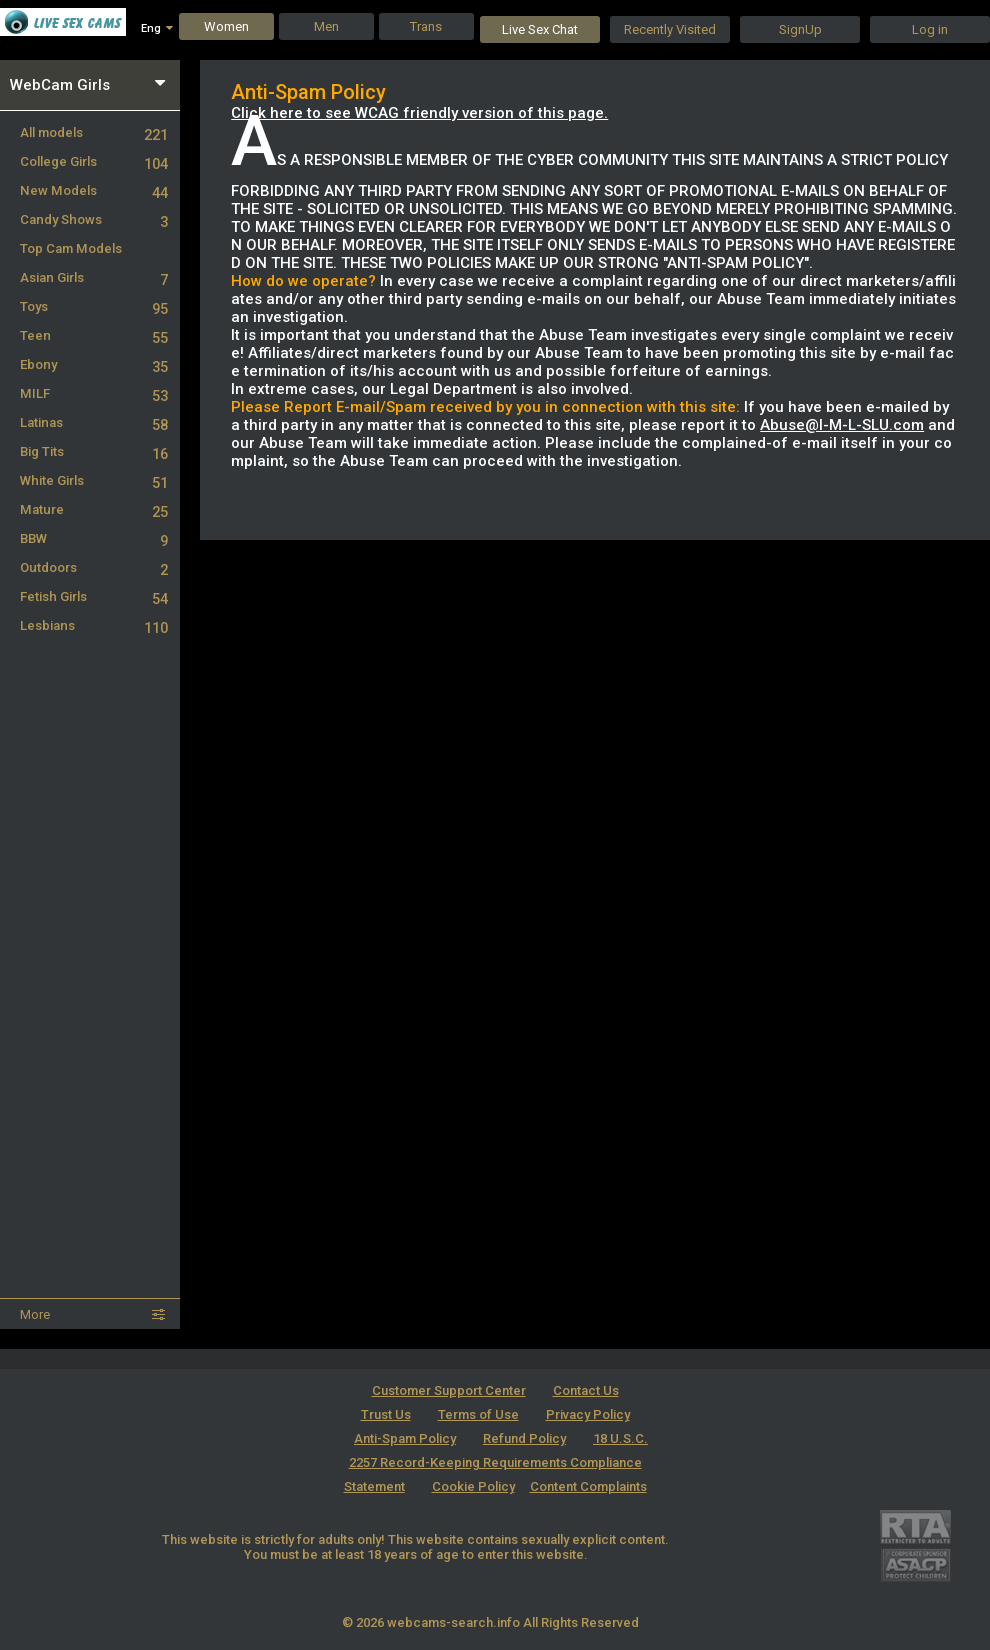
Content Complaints (588, 1486)
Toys (94, 306)
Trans (426, 26)
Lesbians (94, 625)
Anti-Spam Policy (405, 1438)
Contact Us (586, 1390)
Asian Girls (94, 277)
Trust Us (386, 1414)
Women (226, 26)
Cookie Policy (473, 1486)
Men (326, 26)
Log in (930, 29)
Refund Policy (524, 1438)
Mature (94, 509)
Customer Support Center (449, 1390)
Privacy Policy (588, 1414)
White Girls (94, 480)
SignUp (800, 29)
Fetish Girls (94, 596)
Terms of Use (478, 1414)
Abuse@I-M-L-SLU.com (842, 425)
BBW (94, 538)
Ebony (94, 364)
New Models (94, 190)
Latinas (94, 422)
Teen (94, 335)
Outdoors (94, 567)
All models (94, 132)
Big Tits (94, 451)
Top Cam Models (71, 248)
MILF (94, 393)
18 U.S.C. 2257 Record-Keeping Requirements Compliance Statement (496, 1462)
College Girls (94, 161)
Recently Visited (670, 29)
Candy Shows (94, 219)
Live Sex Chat (540, 29)
